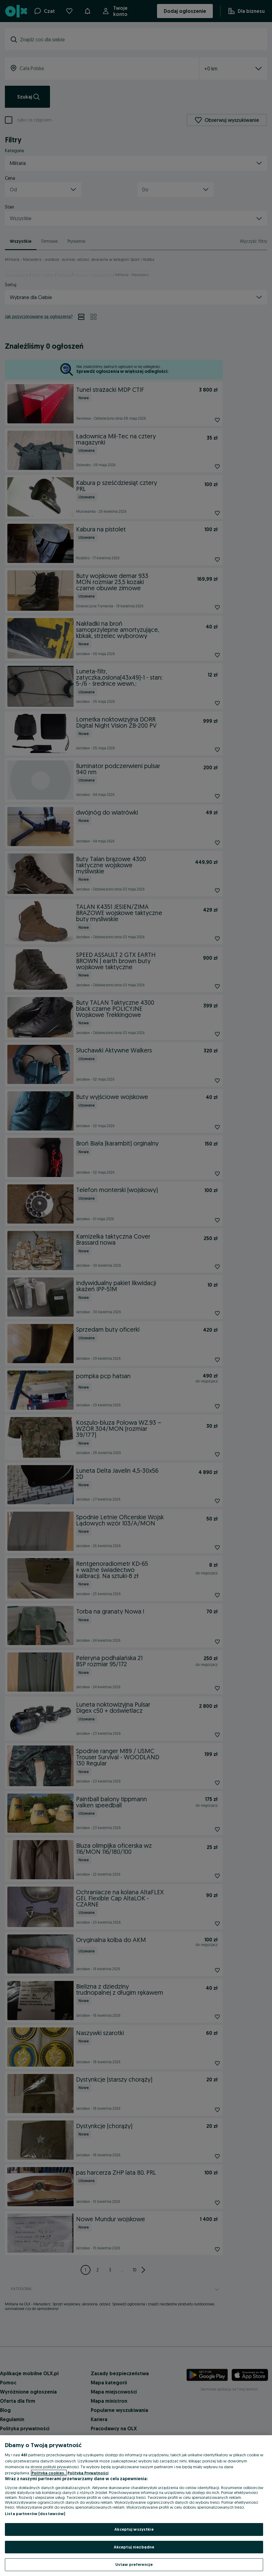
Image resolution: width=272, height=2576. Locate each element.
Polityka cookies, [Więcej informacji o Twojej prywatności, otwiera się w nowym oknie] (49, 2472)
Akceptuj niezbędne (134, 2546)
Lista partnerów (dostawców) (35, 2513)
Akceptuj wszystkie (133, 2529)
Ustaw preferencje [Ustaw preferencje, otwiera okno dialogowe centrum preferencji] (134, 2564)
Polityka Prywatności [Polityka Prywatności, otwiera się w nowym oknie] (88, 2472)
